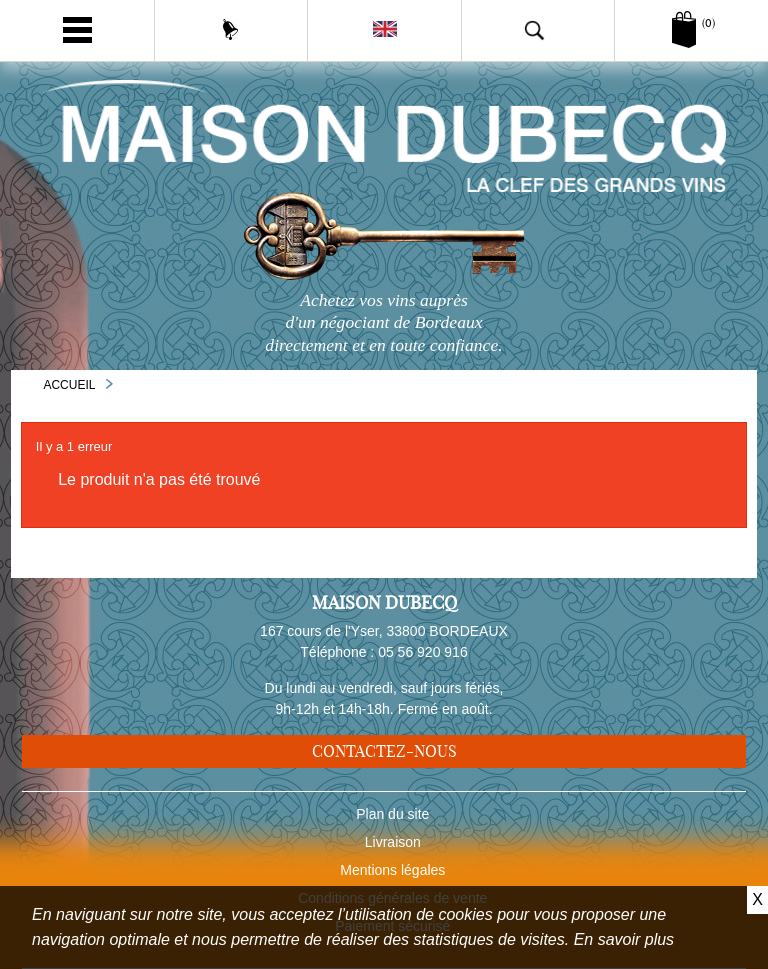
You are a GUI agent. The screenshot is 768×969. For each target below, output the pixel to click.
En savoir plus (624, 939)
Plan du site (392, 814)
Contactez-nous (384, 751)
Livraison (393, 842)
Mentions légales (392, 870)
